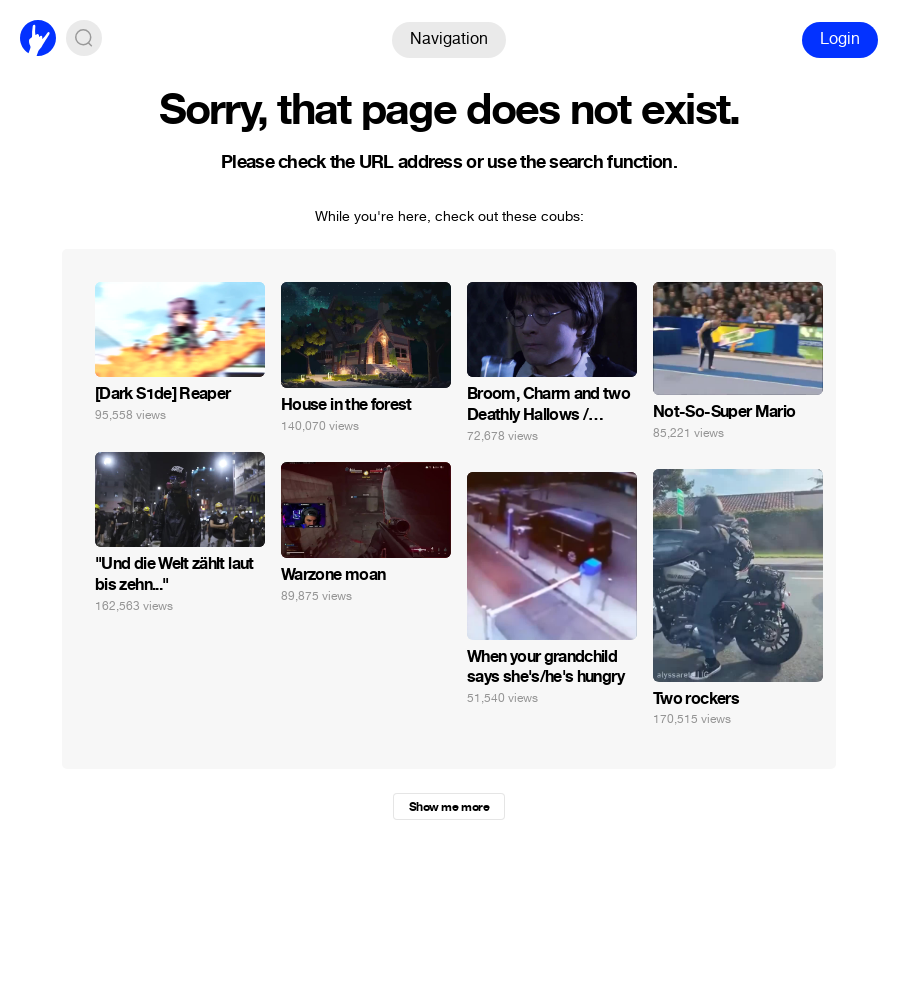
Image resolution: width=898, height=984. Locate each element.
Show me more (449, 807)
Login (840, 38)
